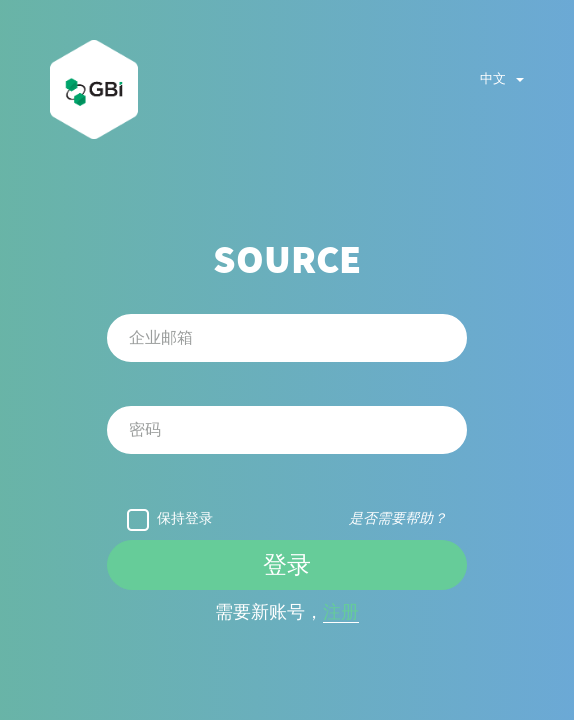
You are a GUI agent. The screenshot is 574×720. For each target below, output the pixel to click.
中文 (502, 78)
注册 (341, 612)
